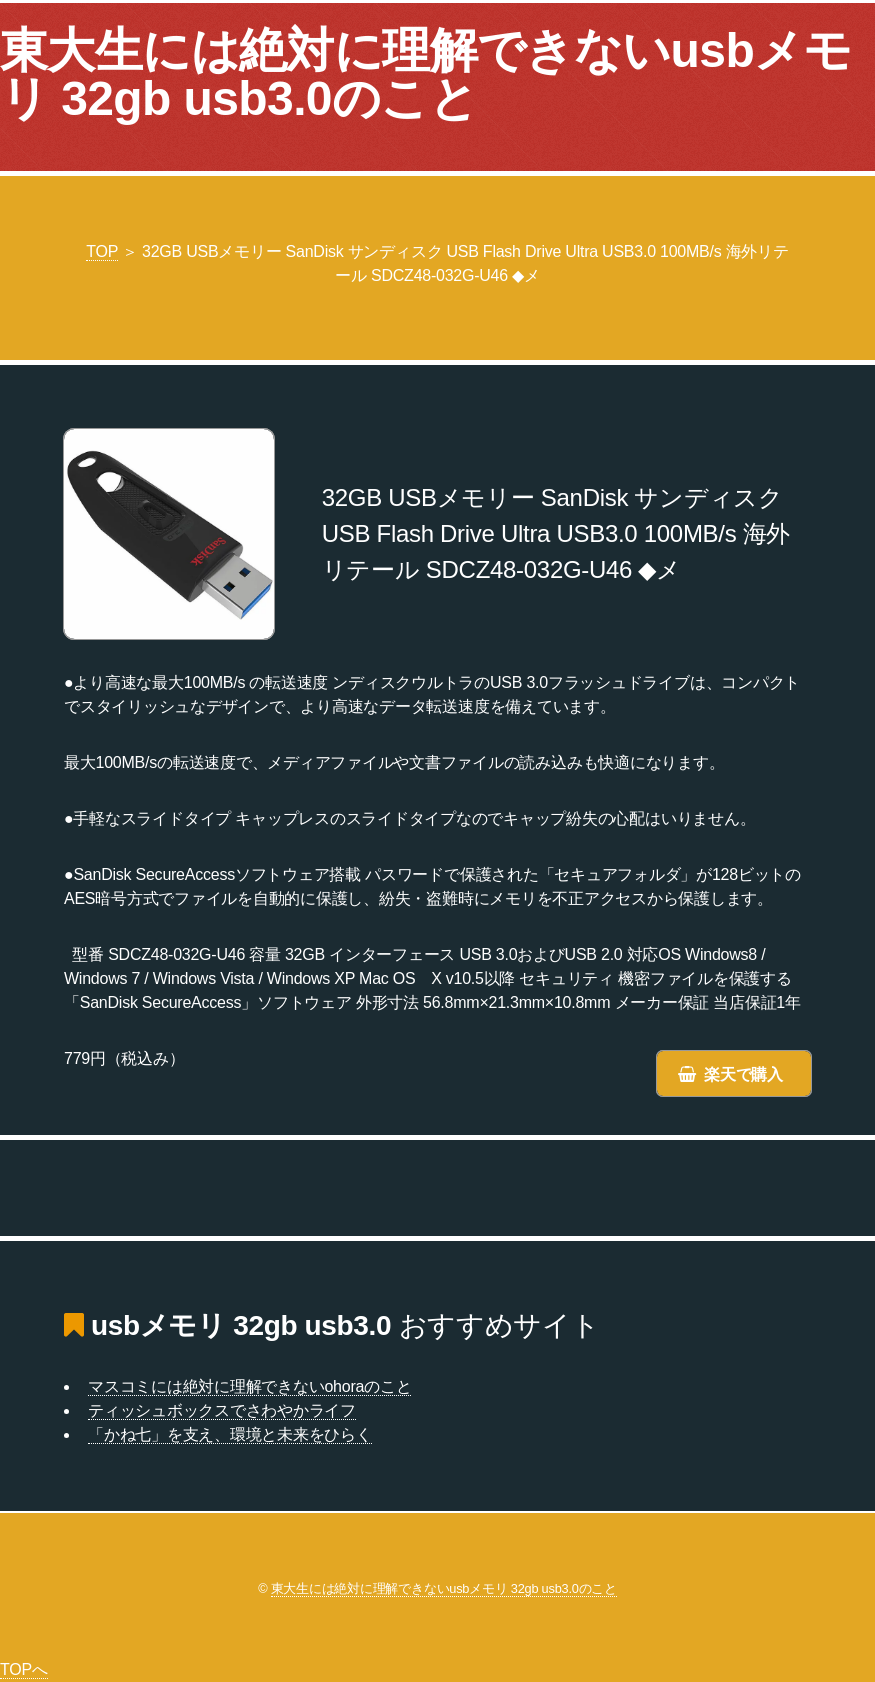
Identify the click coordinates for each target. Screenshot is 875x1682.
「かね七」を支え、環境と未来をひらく (230, 1434)
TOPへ (24, 1669)
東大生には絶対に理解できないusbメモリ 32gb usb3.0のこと (425, 74)
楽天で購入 (743, 1074)
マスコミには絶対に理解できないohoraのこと (249, 1386)
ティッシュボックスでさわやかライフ (222, 1410)
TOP (102, 251)
